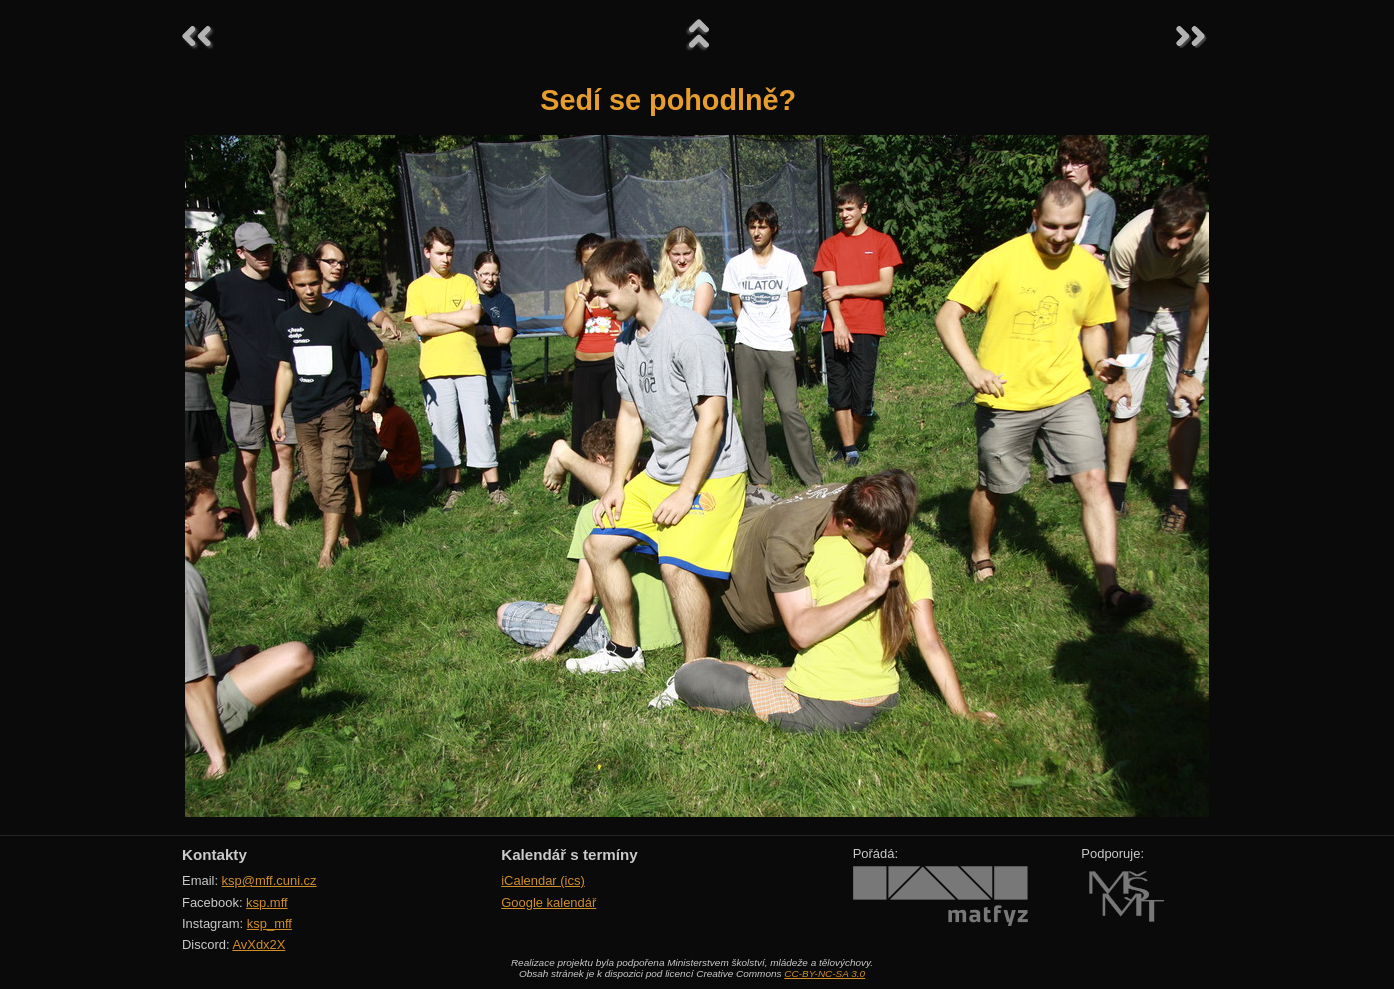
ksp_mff (269, 923)
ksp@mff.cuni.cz (269, 880)
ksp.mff (267, 902)
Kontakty (214, 854)
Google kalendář (548, 902)
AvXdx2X (258, 944)
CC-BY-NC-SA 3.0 (824, 973)
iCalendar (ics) (543, 880)
